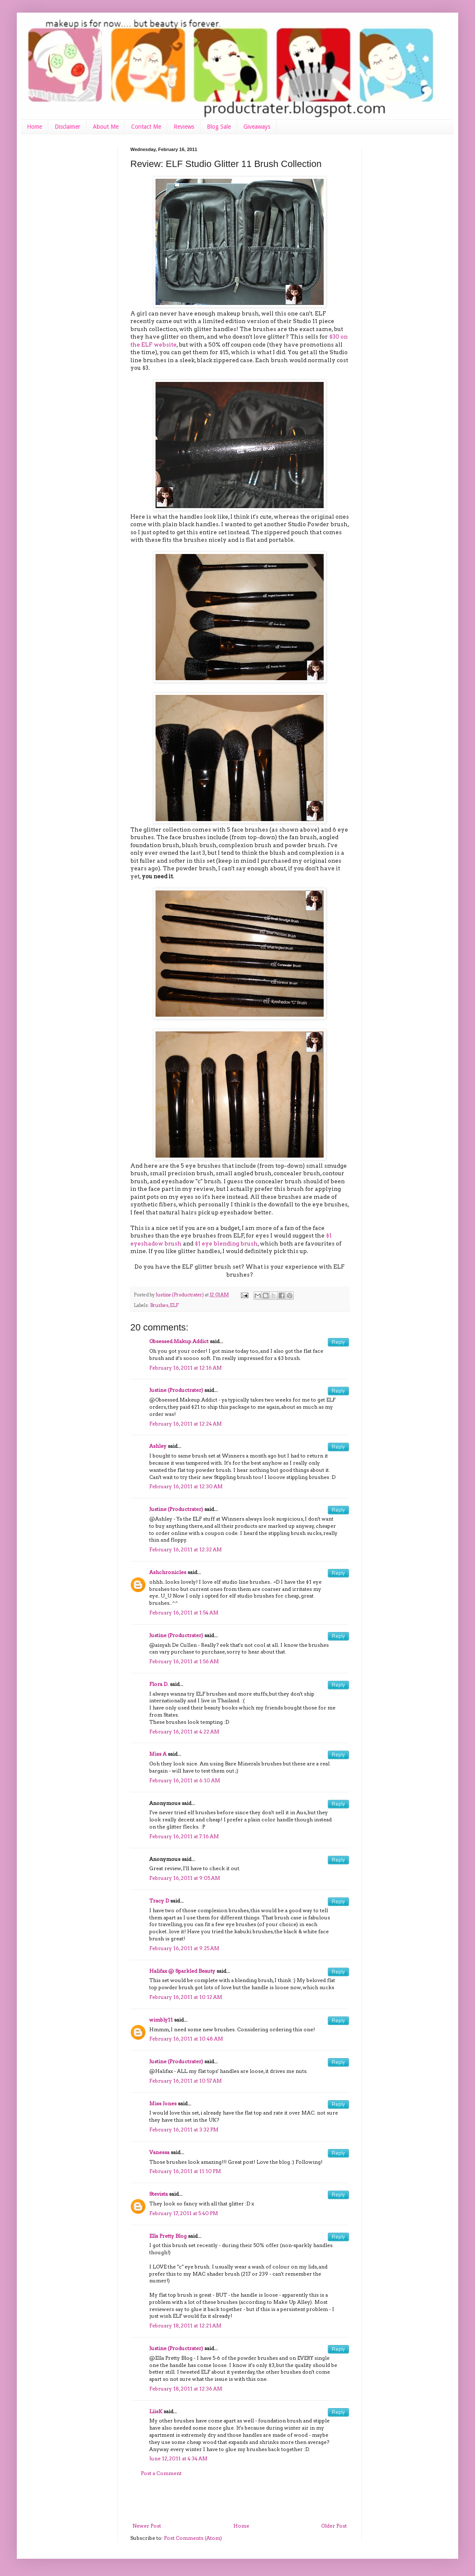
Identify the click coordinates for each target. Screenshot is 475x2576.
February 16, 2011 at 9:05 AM (184, 1878)
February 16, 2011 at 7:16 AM (184, 1836)
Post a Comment (161, 2473)
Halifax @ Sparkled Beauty (182, 1971)
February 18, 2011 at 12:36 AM (185, 2388)
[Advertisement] (239, 2499)
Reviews (184, 126)
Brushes (159, 1305)
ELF (174, 1305)
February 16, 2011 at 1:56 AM (184, 1661)
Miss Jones (163, 2103)
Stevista (158, 2194)
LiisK (155, 2411)
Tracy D (159, 1901)
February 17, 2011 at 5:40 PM (183, 2213)
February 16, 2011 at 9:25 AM (184, 1948)
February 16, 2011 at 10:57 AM (185, 2081)
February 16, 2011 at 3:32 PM (184, 2129)
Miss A (157, 1754)
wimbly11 (161, 2020)
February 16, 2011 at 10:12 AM (185, 1997)
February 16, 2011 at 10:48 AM (186, 2038)
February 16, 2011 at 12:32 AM (185, 1549)
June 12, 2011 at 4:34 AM (178, 2458)
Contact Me (146, 126)
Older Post (334, 2526)
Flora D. (159, 1684)
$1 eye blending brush (226, 1243)
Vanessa (159, 2152)
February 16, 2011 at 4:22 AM (184, 1731)
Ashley (157, 1446)
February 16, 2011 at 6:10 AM (184, 1780)
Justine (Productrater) (180, 1295)
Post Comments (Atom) (193, 2538)
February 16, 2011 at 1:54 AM (184, 1612)
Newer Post (146, 2526)
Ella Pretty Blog (168, 2236)
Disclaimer (67, 126)
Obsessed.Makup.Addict (178, 1341)
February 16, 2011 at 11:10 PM (185, 2171)
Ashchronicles (167, 1572)
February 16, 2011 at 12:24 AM (185, 1424)
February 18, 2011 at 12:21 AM (185, 2325)
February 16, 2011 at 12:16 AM (185, 1368)
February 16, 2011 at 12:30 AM (186, 1486)
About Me (106, 126)
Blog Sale (219, 126)
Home (34, 126)
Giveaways (256, 126)
